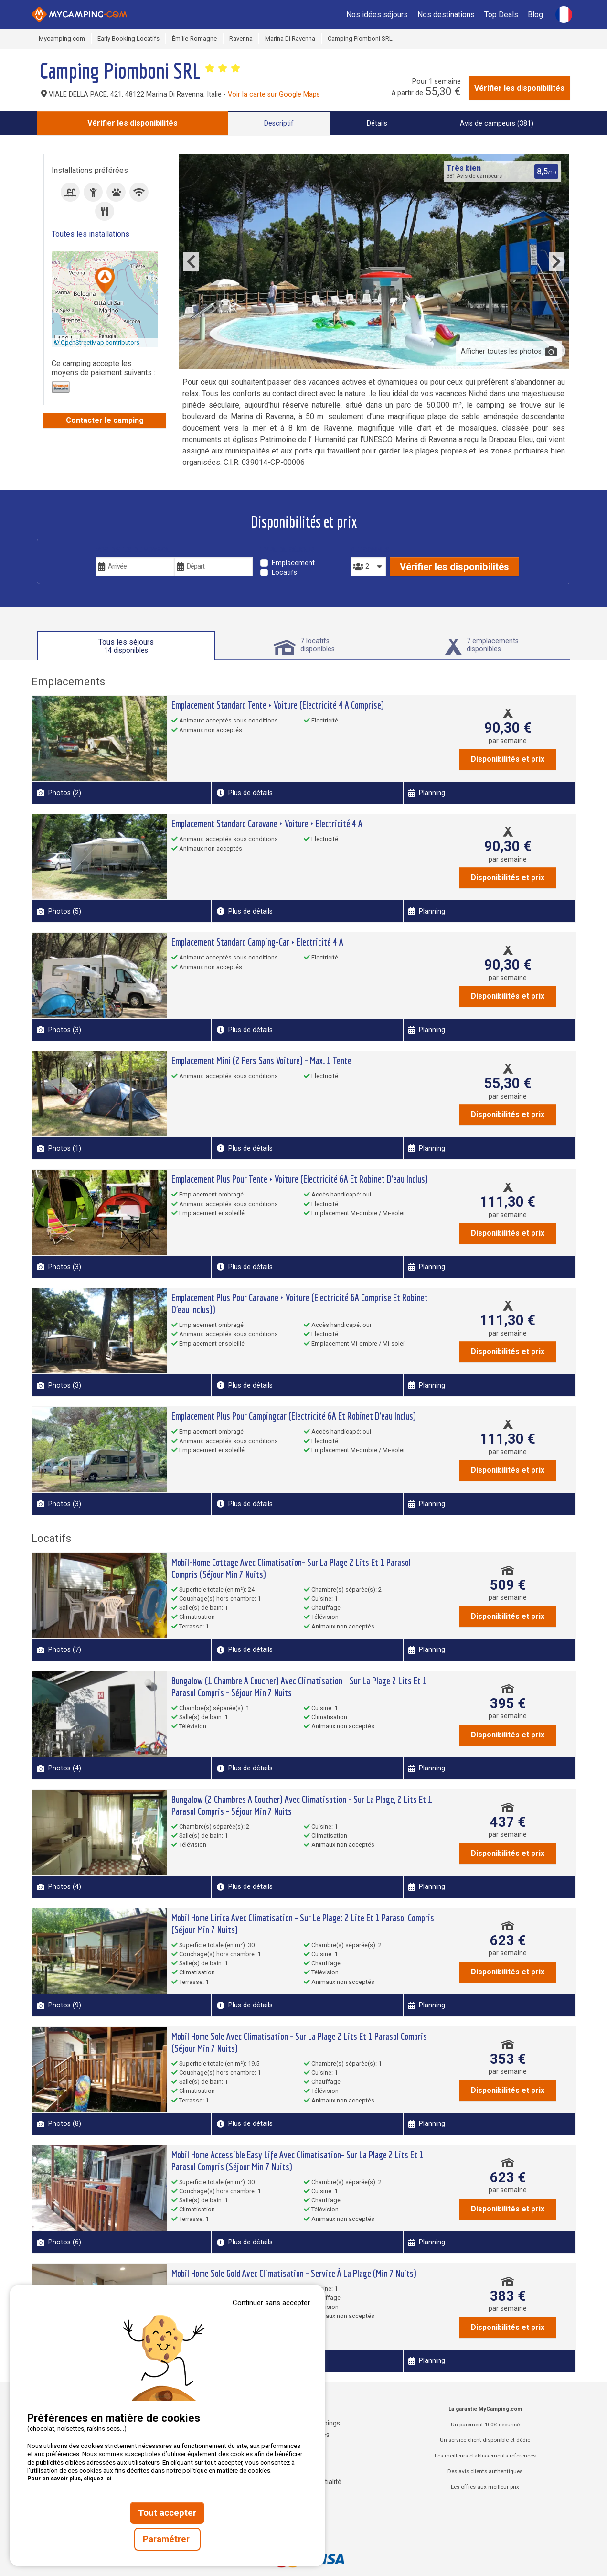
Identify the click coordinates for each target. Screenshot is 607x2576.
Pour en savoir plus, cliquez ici (69, 2478)
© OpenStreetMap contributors (96, 342)
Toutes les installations (90, 233)
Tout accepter (167, 2513)
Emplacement (293, 563)
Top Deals (501, 14)
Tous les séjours (126, 646)
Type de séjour (287, 550)
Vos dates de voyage (133, 550)
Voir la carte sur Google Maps (274, 94)
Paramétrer (167, 2539)
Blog (535, 14)
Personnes (368, 550)
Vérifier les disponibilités (519, 88)
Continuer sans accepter (271, 2302)
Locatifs (284, 573)
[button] (105, 281)
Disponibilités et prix (507, 759)
